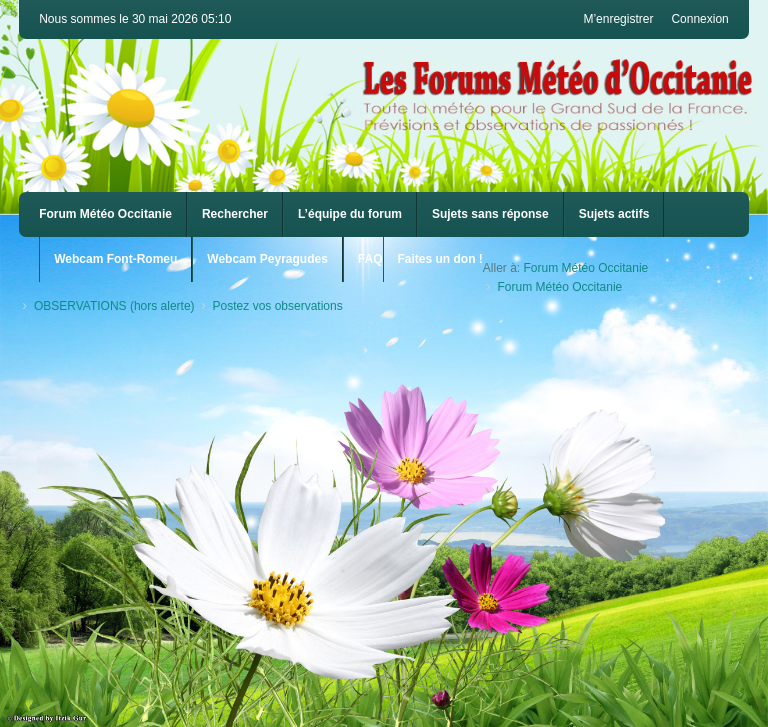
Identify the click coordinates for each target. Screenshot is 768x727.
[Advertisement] (384, 475)
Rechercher (235, 214)
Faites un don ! (440, 259)
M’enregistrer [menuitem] (618, 19)
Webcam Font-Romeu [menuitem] (115, 259)
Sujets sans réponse (490, 214)
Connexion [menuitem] (699, 19)
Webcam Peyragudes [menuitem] (267, 259)
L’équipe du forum (350, 214)
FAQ (370, 259)
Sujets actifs (614, 214)
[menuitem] (115, 259)
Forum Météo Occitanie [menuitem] (105, 214)
